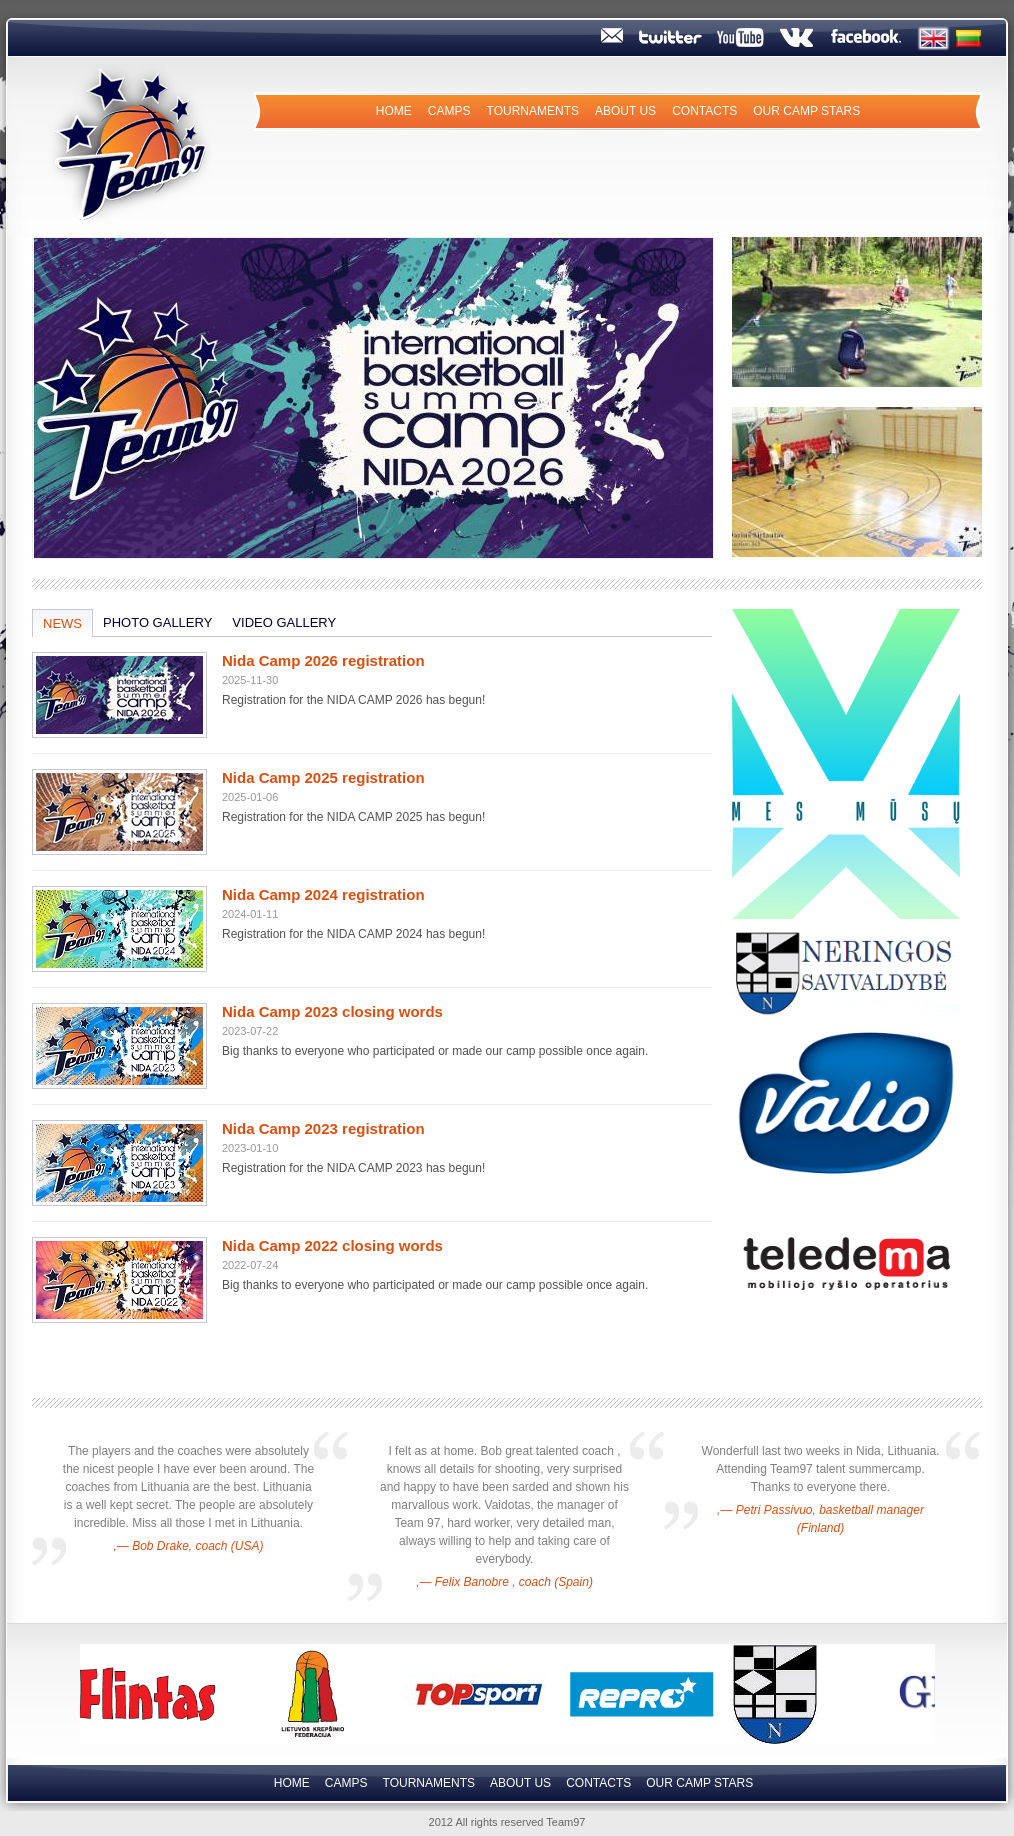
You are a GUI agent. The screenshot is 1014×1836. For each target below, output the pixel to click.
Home (394, 111)
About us (625, 111)
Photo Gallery (157, 622)
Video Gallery (284, 622)
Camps (449, 111)
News (62, 623)
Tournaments (533, 111)
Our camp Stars (806, 111)
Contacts (704, 111)
